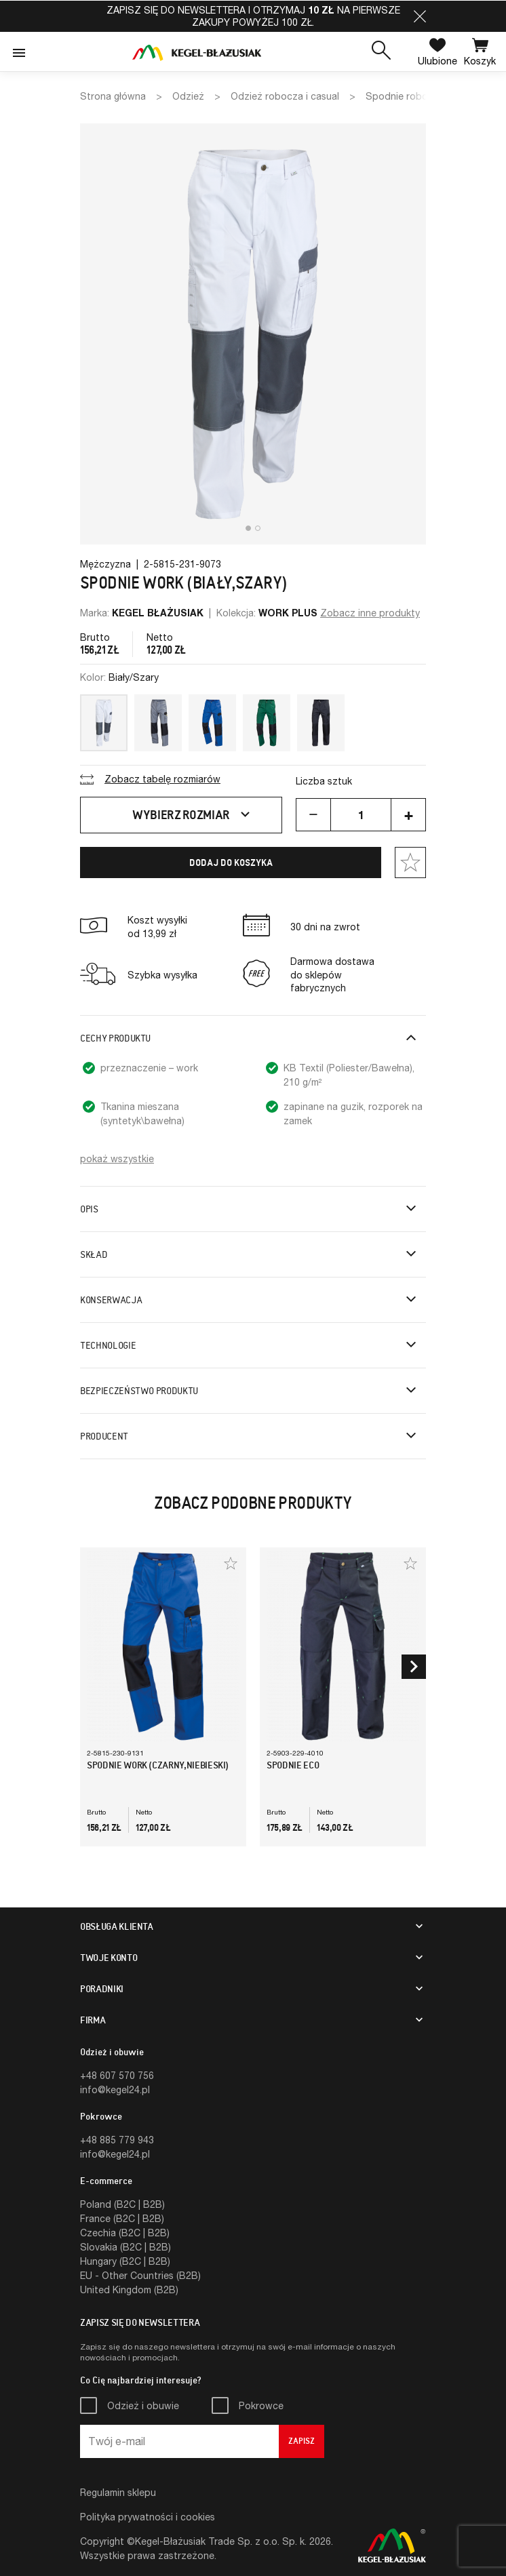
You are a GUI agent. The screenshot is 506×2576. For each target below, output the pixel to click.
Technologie (108, 1345)
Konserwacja (111, 1300)
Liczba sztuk (324, 781)
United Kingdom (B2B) (129, 2289)
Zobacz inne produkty (370, 612)
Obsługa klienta (116, 1926)
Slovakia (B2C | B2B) (125, 2247)
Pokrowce (261, 2405)
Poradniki (101, 1988)
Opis (89, 1209)
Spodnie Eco (293, 1765)
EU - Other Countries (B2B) (140, 2275)
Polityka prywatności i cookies (147, 2516)
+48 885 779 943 (117, 2139)
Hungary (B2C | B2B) (125, 2261)
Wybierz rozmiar (192, 814)
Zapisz (301, 2441)
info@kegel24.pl (115, 2089)
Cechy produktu (115, 1038)
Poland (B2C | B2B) (122, 2204)
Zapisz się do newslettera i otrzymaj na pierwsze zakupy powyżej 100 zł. (253, 16)
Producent (104, 1436)
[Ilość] (360, 815)
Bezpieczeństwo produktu (139, 1391)
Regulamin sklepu (118, 2492)
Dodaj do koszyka (231, 862)
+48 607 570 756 (117, 2075)
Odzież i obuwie (143, 2405)
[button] (420, 16)
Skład (93, 1254)
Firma (92, 2020)
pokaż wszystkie (117, 1158)
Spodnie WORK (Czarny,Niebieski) (158, 1765)
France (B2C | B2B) (122, 2218)
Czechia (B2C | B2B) (125, 2232)
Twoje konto (108, 1957)
